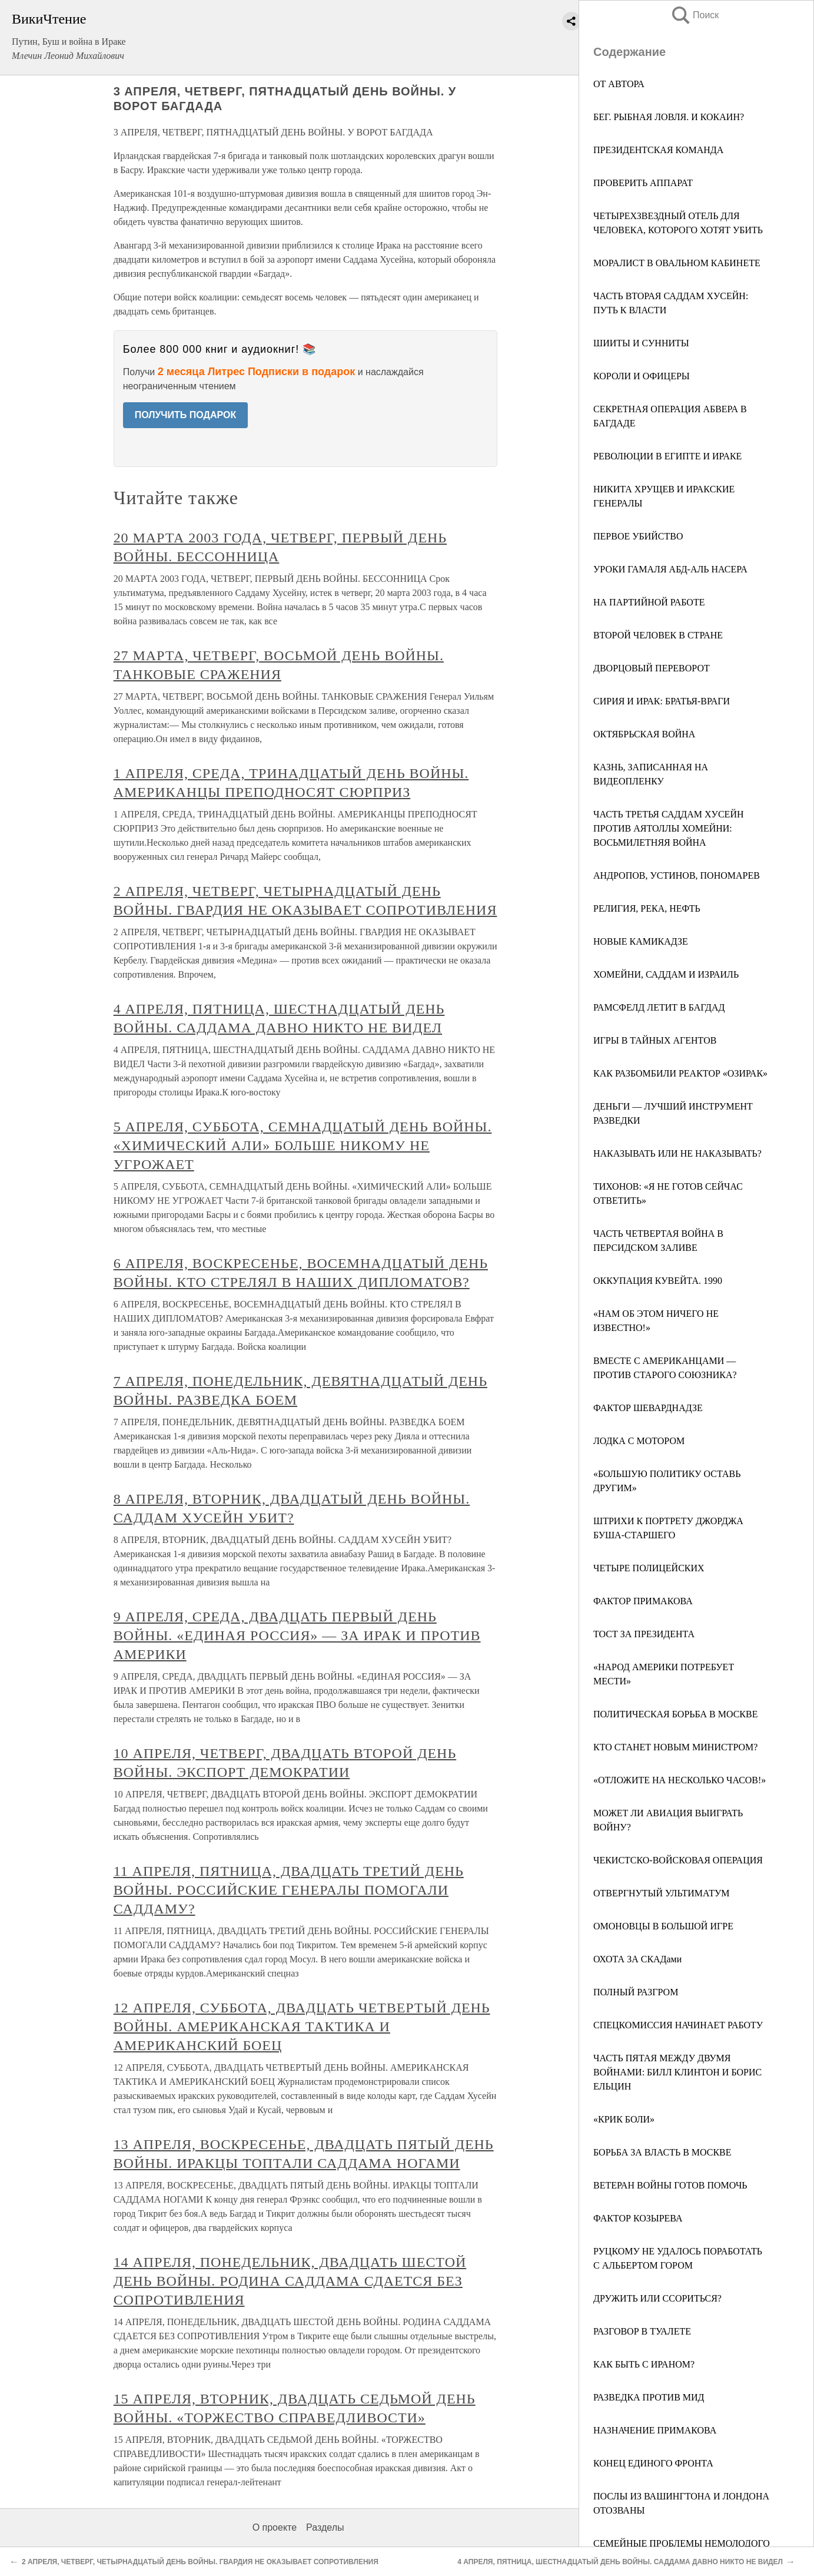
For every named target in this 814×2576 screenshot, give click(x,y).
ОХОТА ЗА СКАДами (637, 1959)
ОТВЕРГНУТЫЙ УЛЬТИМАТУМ (661, 1893)
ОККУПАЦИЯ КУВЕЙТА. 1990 (657, 1281)
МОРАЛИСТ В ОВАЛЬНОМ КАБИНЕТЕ (676, 263)
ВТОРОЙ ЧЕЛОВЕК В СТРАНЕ (658, 635)
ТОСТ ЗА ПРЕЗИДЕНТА (644, 1634)
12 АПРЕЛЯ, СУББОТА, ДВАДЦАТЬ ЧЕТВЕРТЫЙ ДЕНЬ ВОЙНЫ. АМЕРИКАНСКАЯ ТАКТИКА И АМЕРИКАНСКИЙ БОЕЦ (302, 2026)
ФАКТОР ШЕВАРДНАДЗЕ (648, 1408)
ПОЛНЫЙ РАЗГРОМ (635, 1992)
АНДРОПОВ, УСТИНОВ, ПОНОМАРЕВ (676, 875)
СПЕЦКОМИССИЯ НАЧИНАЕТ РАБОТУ (678, 2025)
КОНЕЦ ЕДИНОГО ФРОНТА (653, 2463)
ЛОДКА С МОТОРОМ (639, 1441)
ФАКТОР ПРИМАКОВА (643, 1601)
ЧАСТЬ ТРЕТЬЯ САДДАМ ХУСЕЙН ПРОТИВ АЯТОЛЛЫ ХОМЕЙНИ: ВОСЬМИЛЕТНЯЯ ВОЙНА (668, 828)
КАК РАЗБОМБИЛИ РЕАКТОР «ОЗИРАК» (680, 1073)
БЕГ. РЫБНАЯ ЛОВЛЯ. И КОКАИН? (668, 117)
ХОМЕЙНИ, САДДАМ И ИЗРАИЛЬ (666, 974)
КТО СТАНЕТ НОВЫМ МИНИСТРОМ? (675, 1747)
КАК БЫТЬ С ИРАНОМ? (644, 2364)
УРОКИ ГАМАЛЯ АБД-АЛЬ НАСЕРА (670, 569)
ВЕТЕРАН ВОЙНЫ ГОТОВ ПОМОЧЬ (670, 2185)
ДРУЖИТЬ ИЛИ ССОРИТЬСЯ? (657, 2298)
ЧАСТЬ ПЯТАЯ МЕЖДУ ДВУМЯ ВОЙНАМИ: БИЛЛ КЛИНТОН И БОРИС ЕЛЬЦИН (677, 2072)
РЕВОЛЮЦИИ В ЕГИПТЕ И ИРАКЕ (667, 456)
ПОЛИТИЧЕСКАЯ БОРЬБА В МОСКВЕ (675, 1714)
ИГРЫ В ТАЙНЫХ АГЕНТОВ (654, 1040)
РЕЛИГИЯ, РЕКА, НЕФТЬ (646, 908)
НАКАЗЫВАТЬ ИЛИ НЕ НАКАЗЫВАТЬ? (677, 1153)
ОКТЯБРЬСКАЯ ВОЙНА (644, 734)
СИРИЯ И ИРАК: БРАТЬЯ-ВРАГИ (661, 701)
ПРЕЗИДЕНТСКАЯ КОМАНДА (658, 150)
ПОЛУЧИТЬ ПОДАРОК (186, 415)
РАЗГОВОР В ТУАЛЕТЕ (642, 2331)
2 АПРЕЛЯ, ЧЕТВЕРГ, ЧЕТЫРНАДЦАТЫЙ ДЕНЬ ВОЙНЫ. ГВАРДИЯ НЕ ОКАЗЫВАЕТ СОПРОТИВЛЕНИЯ (200, 2562)
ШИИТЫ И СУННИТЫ (641, 343)
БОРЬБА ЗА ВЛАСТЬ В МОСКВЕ (662, 2152)
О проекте (274, 2527)
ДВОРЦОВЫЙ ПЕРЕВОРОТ (651, 668)
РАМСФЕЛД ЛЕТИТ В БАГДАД (659, 1007)
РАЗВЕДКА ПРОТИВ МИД (649, 2397)
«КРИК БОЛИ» (623, 2119)
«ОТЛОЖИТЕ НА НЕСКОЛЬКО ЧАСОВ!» (679, 1780)
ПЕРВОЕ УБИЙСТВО (638, 536)
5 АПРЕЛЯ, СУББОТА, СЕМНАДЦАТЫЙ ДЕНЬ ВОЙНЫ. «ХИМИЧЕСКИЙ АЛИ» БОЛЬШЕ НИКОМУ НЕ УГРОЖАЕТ (303, 1145)
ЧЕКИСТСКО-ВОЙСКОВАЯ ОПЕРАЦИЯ (678, 1860)
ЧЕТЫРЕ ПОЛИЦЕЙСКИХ (649, 1568)
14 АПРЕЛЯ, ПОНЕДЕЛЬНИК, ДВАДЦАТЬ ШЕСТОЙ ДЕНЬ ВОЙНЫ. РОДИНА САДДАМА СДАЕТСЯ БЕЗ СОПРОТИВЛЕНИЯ (290, 2280)
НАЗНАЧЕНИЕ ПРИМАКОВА (654, 2430)
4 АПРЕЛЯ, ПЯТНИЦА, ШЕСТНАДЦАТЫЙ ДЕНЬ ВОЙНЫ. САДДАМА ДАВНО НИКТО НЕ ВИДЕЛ (620, 2562)
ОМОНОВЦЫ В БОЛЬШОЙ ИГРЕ (663, 1926)
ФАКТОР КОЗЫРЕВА (638, 2218)
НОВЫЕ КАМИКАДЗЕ (640, 941)
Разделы (325, 2527)
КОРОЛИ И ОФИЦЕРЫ (641, 376)
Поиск (694, 15)
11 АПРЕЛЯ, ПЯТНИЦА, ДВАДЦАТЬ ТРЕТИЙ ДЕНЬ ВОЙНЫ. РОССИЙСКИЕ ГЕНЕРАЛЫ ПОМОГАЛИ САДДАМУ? (289, 1889)
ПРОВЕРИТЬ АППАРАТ (643, 183)
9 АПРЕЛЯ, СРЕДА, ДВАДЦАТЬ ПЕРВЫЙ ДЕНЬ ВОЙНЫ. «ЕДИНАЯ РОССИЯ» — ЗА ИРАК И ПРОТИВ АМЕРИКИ (297, 1635)
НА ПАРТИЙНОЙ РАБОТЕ (649, 602)
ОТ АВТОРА (618, 84)
